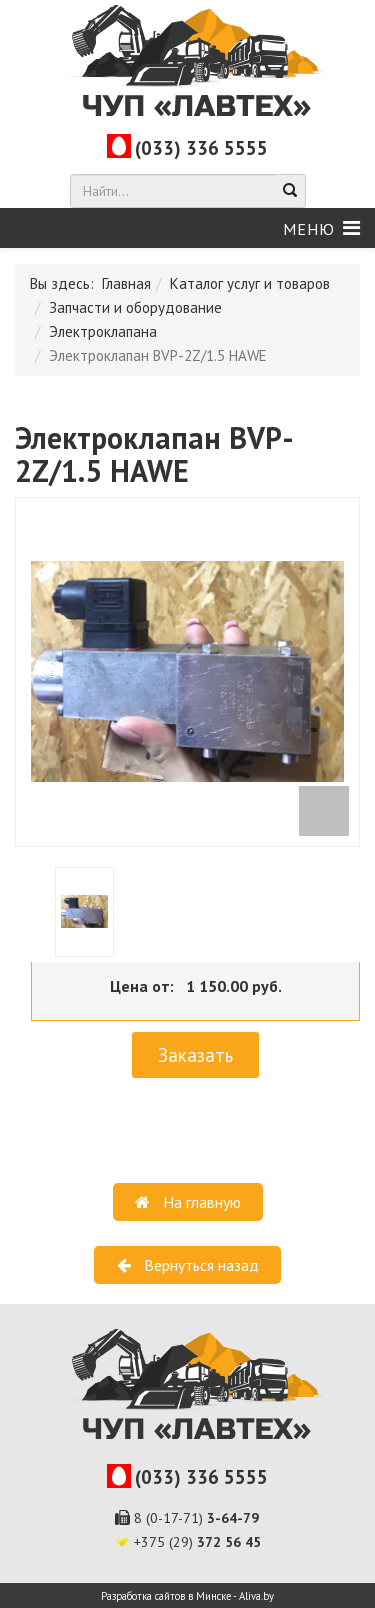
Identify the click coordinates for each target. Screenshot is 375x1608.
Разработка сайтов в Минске (166, 1596)
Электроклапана (103, 331)
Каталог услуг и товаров (250, 283)
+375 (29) (197, 1542)
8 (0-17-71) (196, 1518)
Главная (126, 283)
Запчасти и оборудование (135, 307)
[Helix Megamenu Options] (321, 228)
